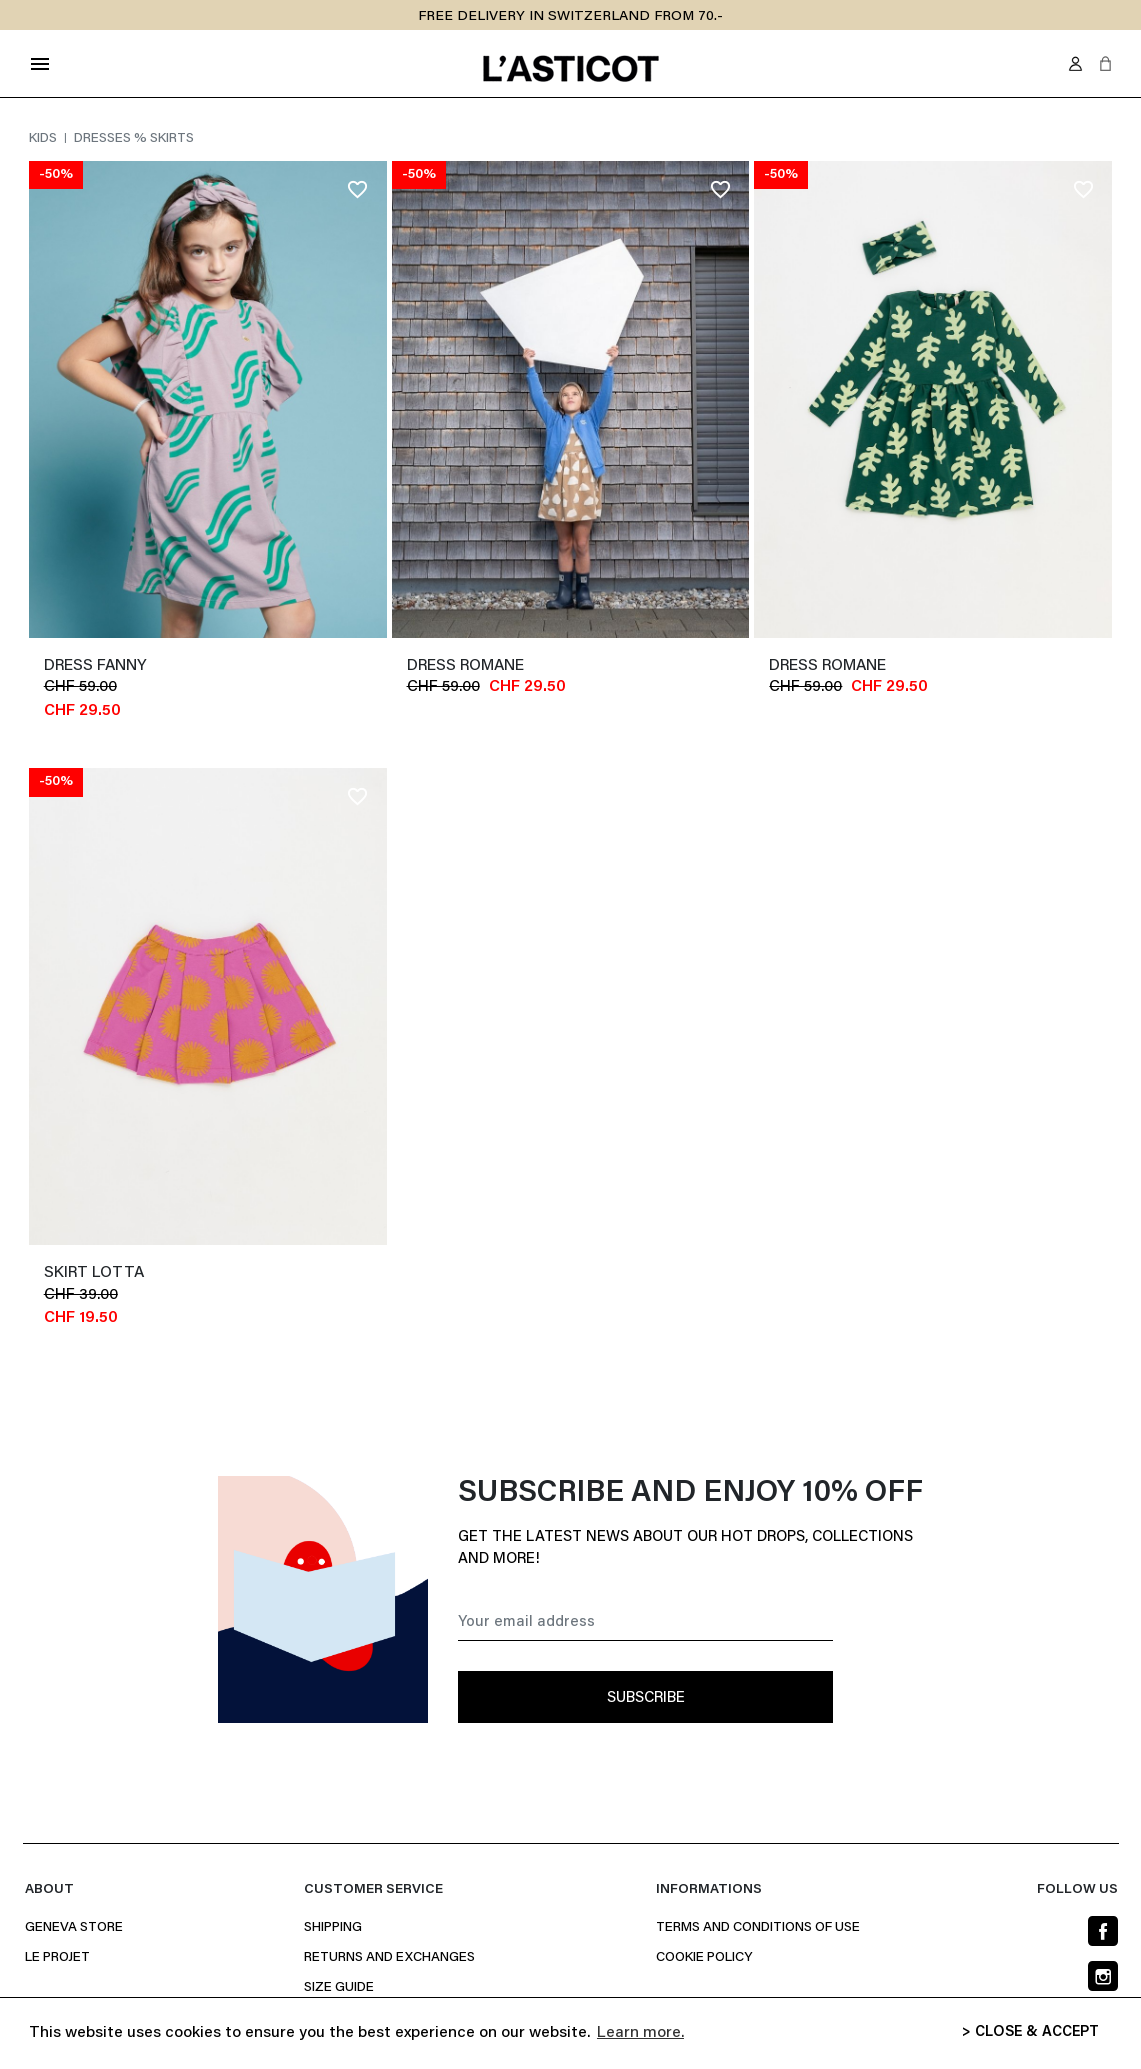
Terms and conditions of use (758, 1928)
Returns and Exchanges (389, 1958)
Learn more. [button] (640, 2033)
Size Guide (339, 1988)
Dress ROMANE (465, 666)
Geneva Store (74, 1928)
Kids (44, 139)
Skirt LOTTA (94, 1273)
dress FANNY (95, 666)
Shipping (333, 1928)
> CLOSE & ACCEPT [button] (1030, 2032)
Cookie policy (704, 1958)
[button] (1105, 63)
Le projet (57, 1958)
